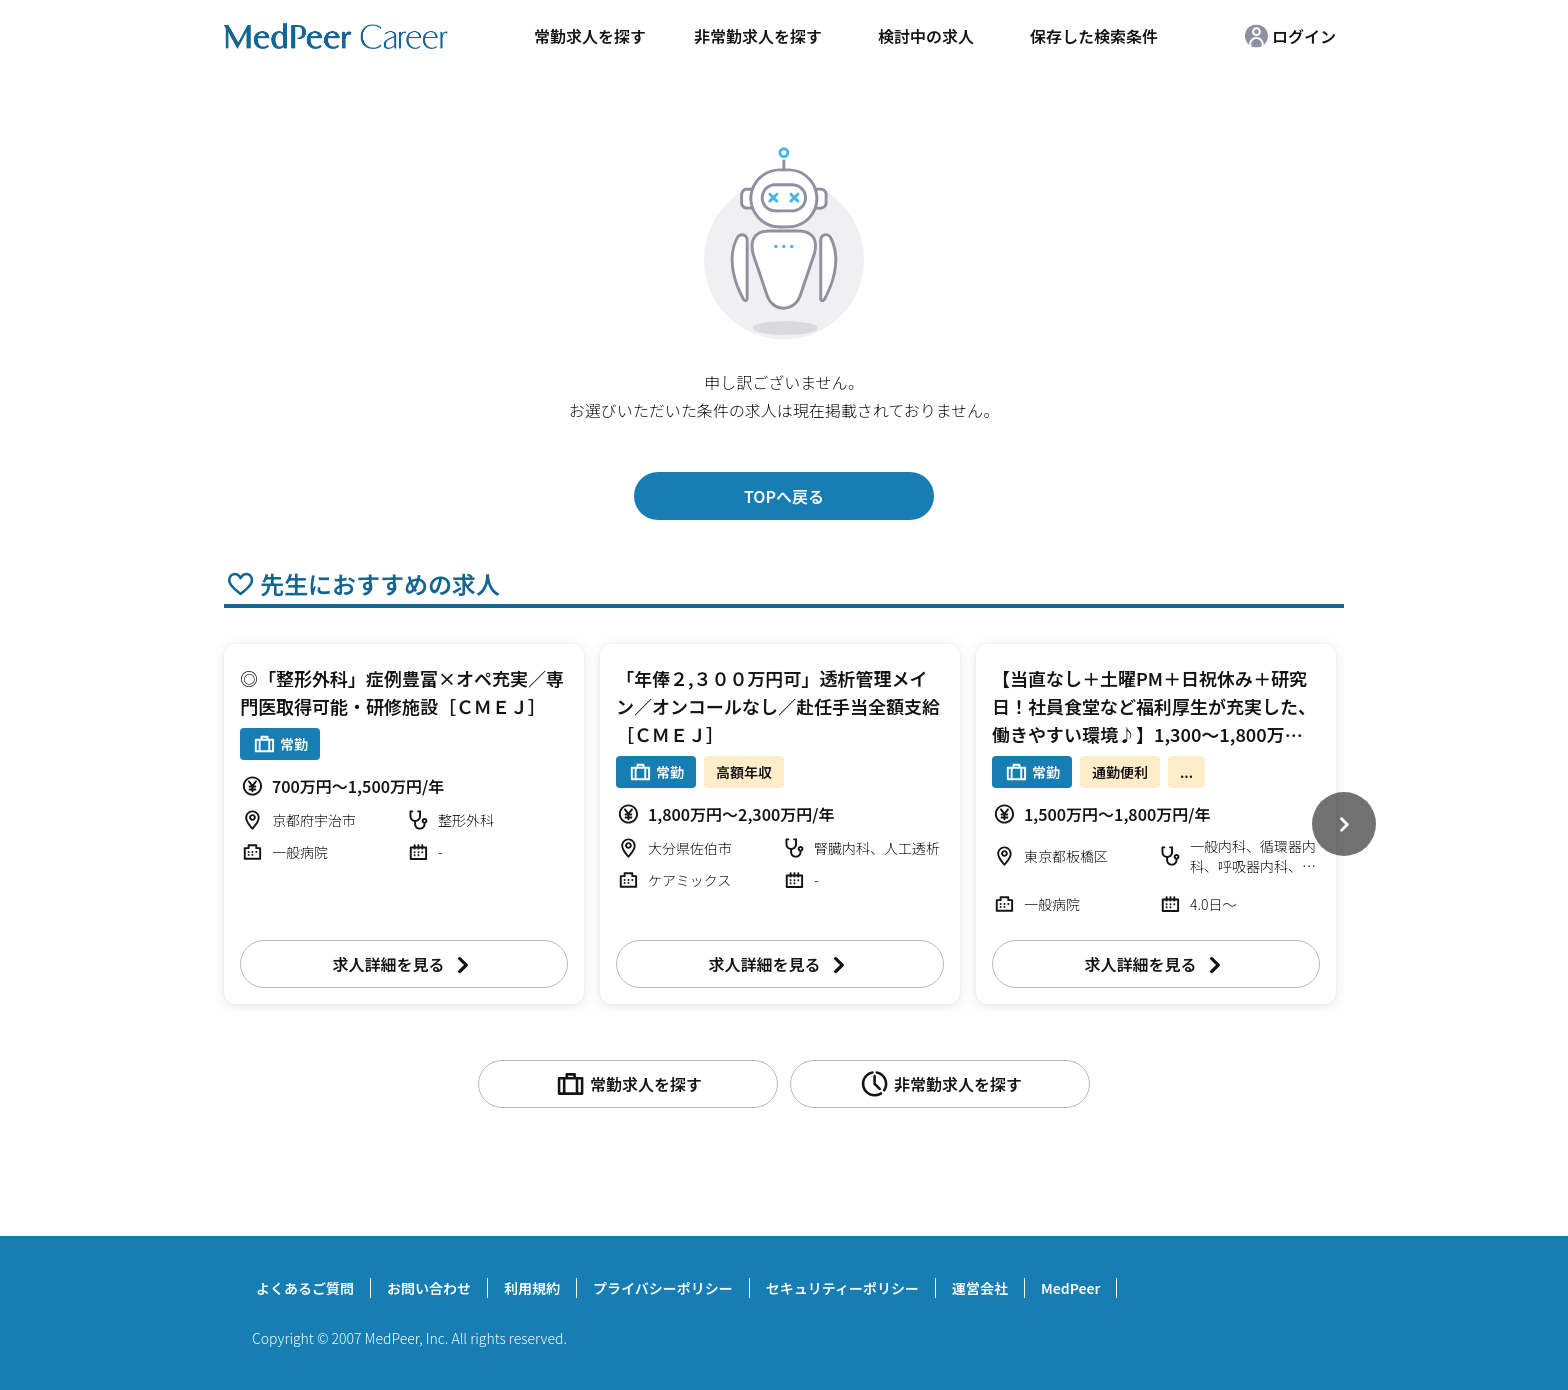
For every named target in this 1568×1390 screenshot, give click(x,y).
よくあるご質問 (305, 1288)
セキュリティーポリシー (842, 1288)
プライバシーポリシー (663, 1288)
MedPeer (1070, 1288)
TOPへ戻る (784, 496)
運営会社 (980, 1288)
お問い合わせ (429, 1288)
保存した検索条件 (1094, 36)
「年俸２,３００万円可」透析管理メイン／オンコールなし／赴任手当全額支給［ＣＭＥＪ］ (778, 706)
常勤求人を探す (590, 36)
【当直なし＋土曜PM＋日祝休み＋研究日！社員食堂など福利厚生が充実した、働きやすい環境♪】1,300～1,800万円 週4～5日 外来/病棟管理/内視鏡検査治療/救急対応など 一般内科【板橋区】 (1156, 734)
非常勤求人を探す (758, 36)
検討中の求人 (926, 36)
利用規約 (532, 1288)
